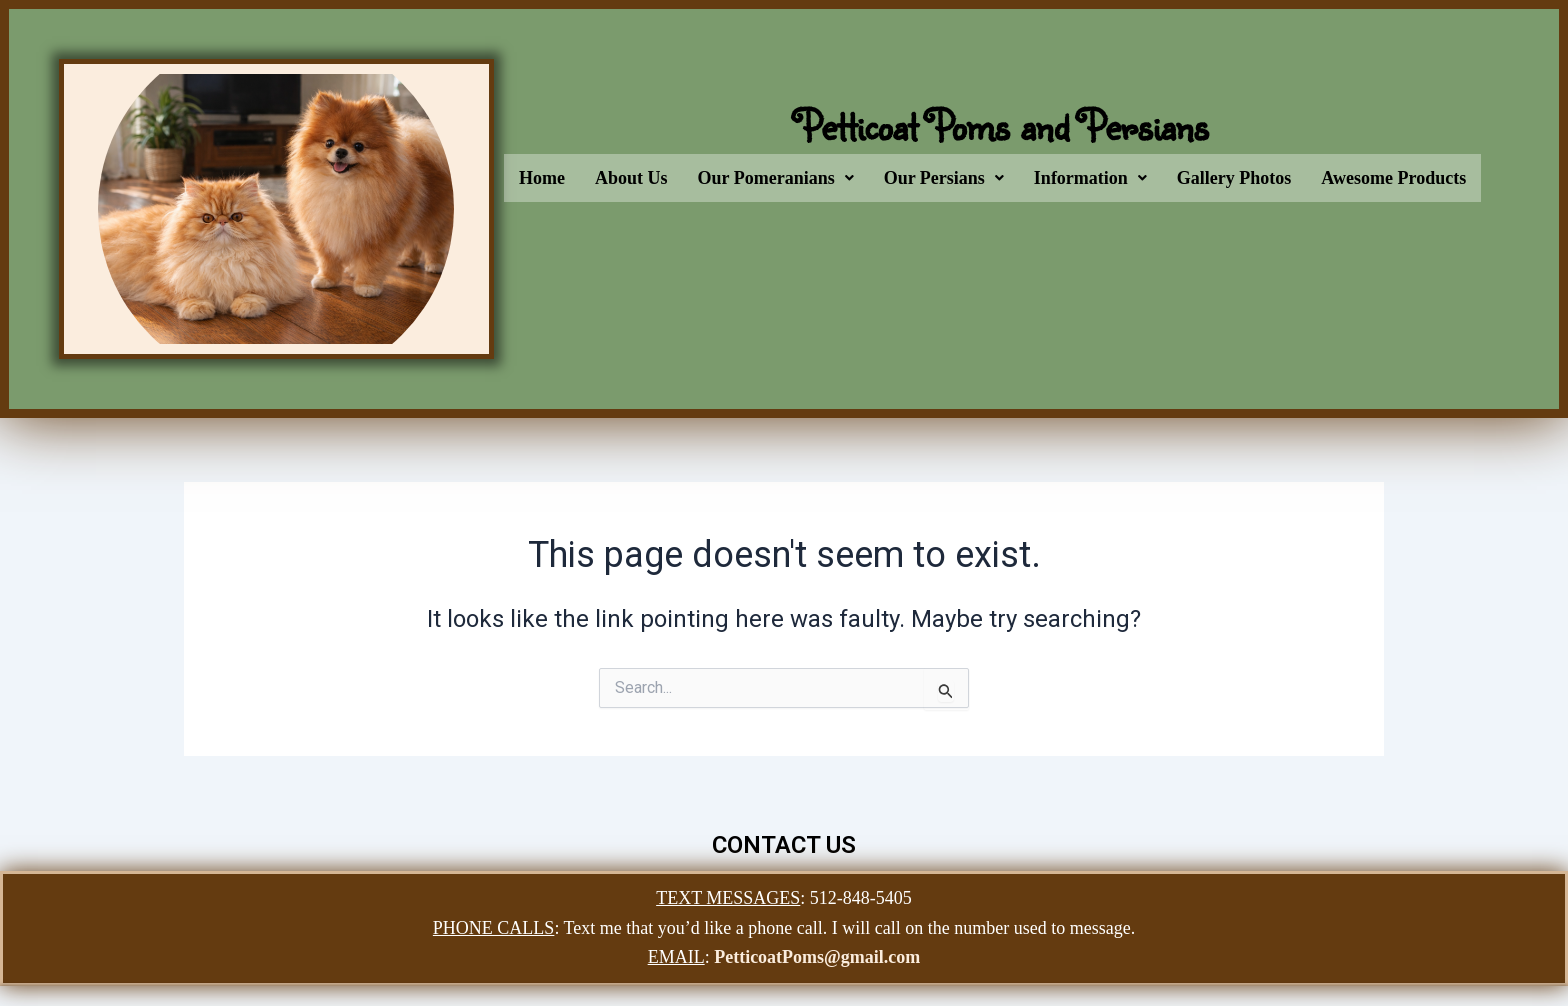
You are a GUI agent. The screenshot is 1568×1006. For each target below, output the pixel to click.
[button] (776, 178)
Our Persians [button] (944, 178)
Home (542, 178)
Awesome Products (1393, 178)
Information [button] (1090, 178)
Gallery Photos (1234, 178)
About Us (631, 178)
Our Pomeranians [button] (776, 178)
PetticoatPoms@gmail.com (817, 957)
